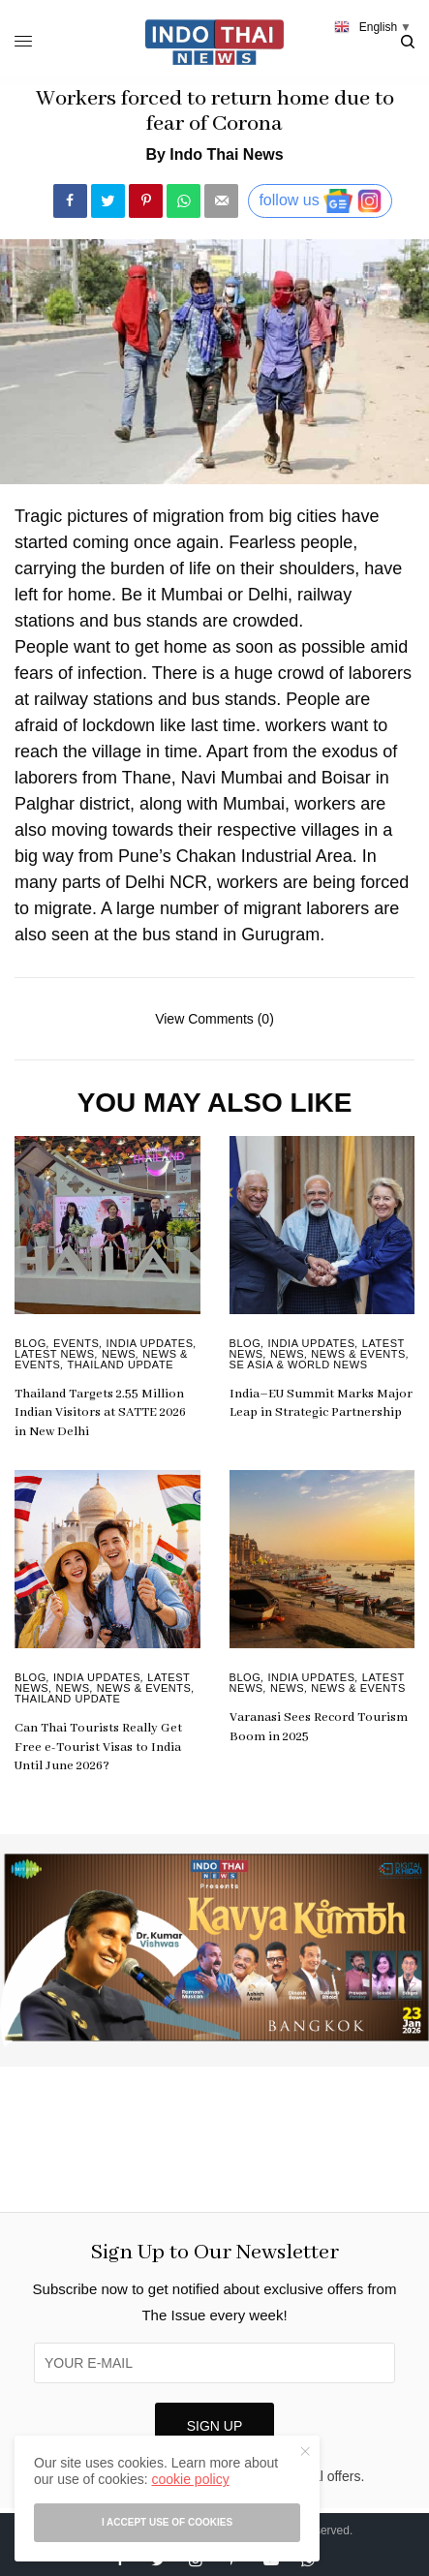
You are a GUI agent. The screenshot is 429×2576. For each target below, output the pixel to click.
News (119, 1354)
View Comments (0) (214, 1018)
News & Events (358, 1354)
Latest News (55, 1354)
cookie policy (190, 2479)
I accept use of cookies (167, 2522)
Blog (30, 1343)
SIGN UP (215, 2426)
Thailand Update (121, 1364)
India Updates (150, 1343)
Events (76, 1343)
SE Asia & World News (299, 1364)
